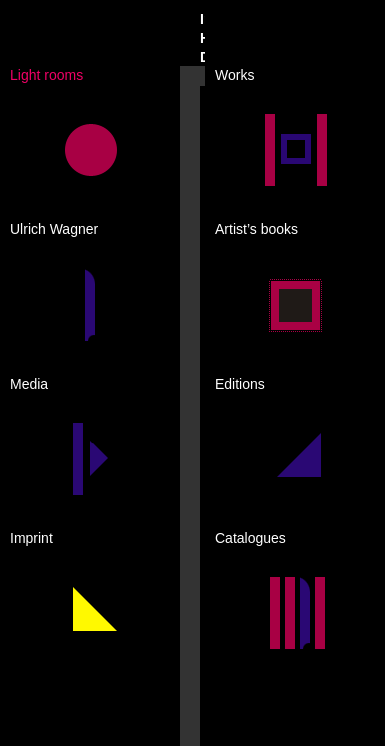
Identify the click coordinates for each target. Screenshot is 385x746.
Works (234, 75)
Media (29, 384)
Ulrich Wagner (54, 229)
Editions (240, 384)
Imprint (31, 538)
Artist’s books (256, 229)
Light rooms (46, 75)
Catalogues (250, 538)
